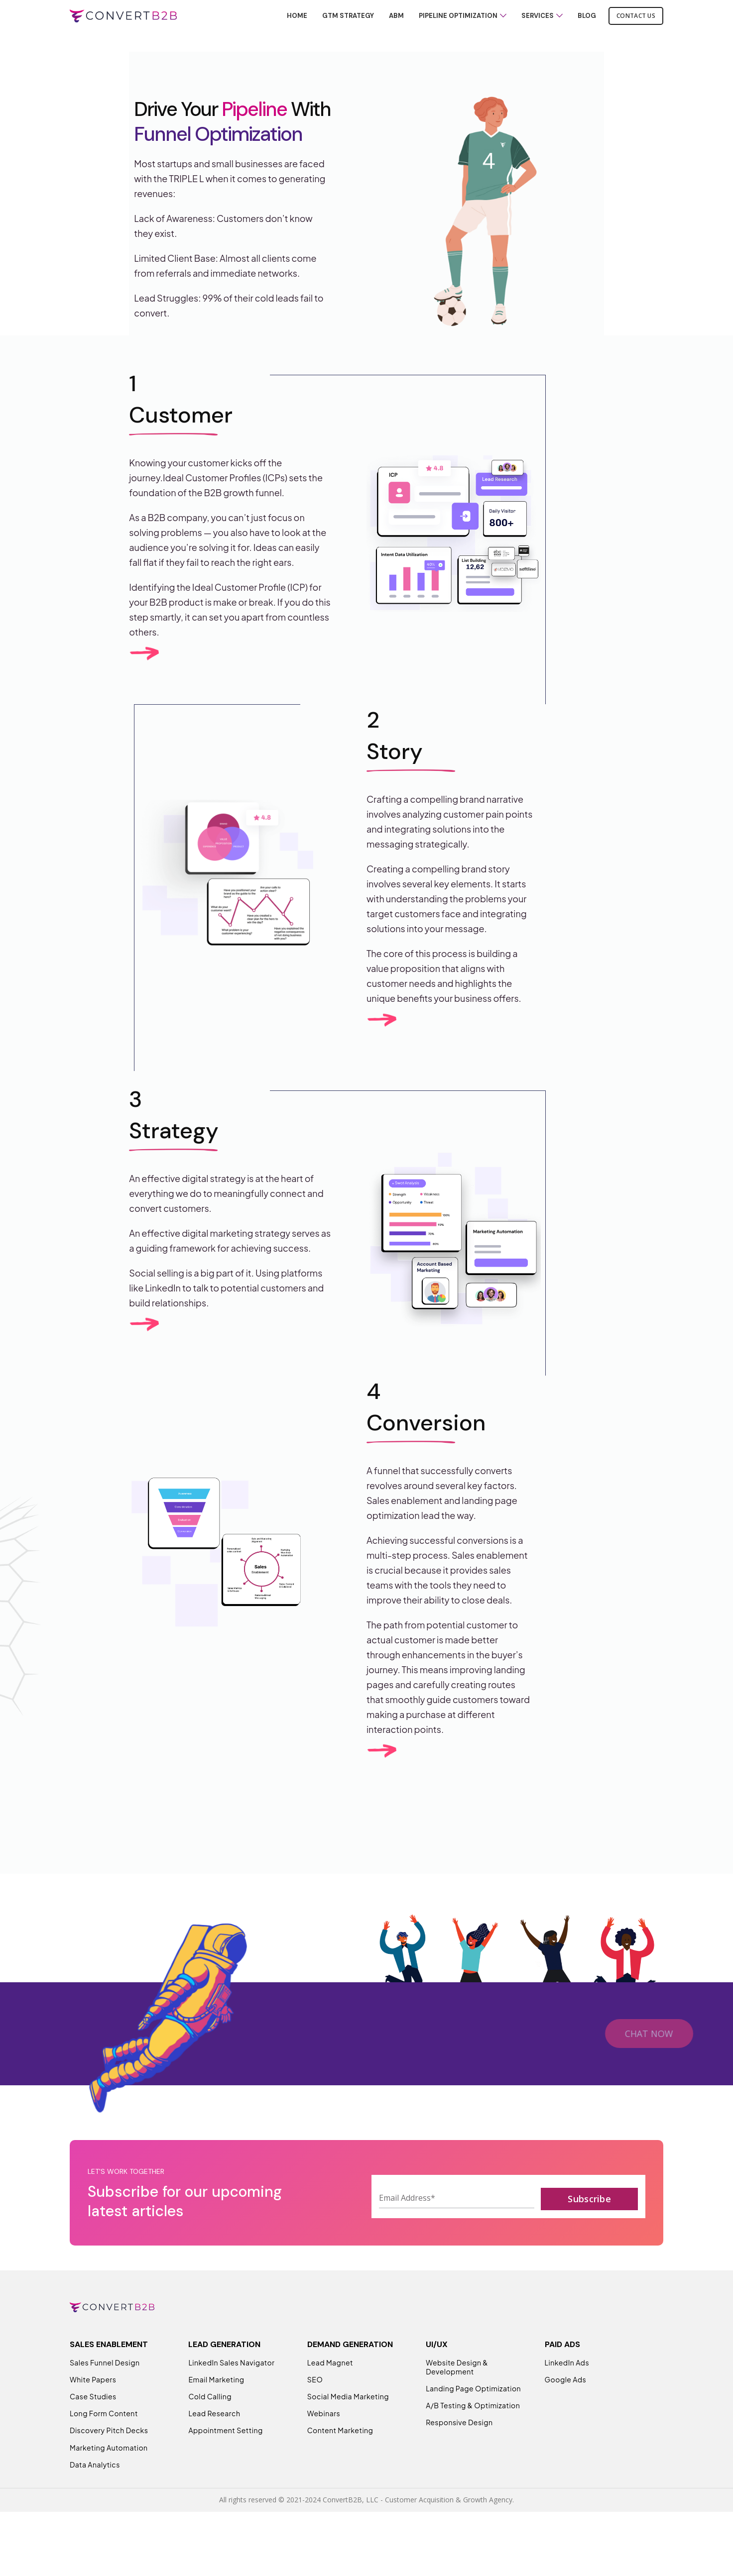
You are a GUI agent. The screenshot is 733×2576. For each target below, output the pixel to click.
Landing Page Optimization (473, 2423)
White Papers (93, 2414)
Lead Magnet (330, 2397)
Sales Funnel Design (104, 2397)
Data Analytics (95, 2499)
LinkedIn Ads (567, 2397)
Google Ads (566, 2414)
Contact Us (635, 22)
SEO (315, 2414)
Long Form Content (104, 2448)
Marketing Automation (109, 2482)
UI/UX (437, 2379)
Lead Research (214, 2448)
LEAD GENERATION (224, 2379)
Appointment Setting (225, 2465)
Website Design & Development (457, 2402)
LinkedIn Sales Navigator (231, 2397)
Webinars (323, 2448)
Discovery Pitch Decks (109, 2465)
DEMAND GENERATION (350, 2379)
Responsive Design (459, 2457)
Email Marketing (216, 2414)
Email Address (407, 2232)
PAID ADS (562, 2379)
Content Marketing (340, 2465)
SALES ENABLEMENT (109, 2379)
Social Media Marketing (348, 2431)
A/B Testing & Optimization (473, 2440)
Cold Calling (210, 2431)
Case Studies (93, 2431)
